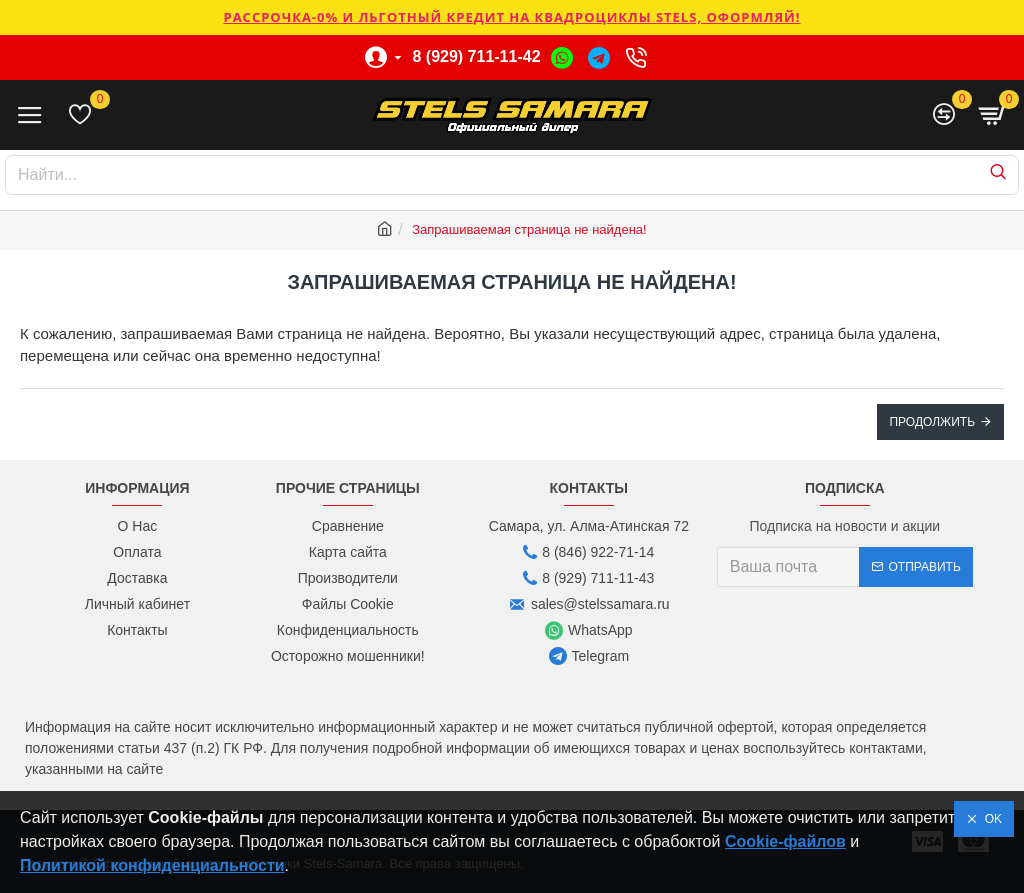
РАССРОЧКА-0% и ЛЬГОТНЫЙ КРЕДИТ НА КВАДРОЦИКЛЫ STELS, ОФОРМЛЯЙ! (511, 17)
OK (990, 819)
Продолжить (932, 422)
